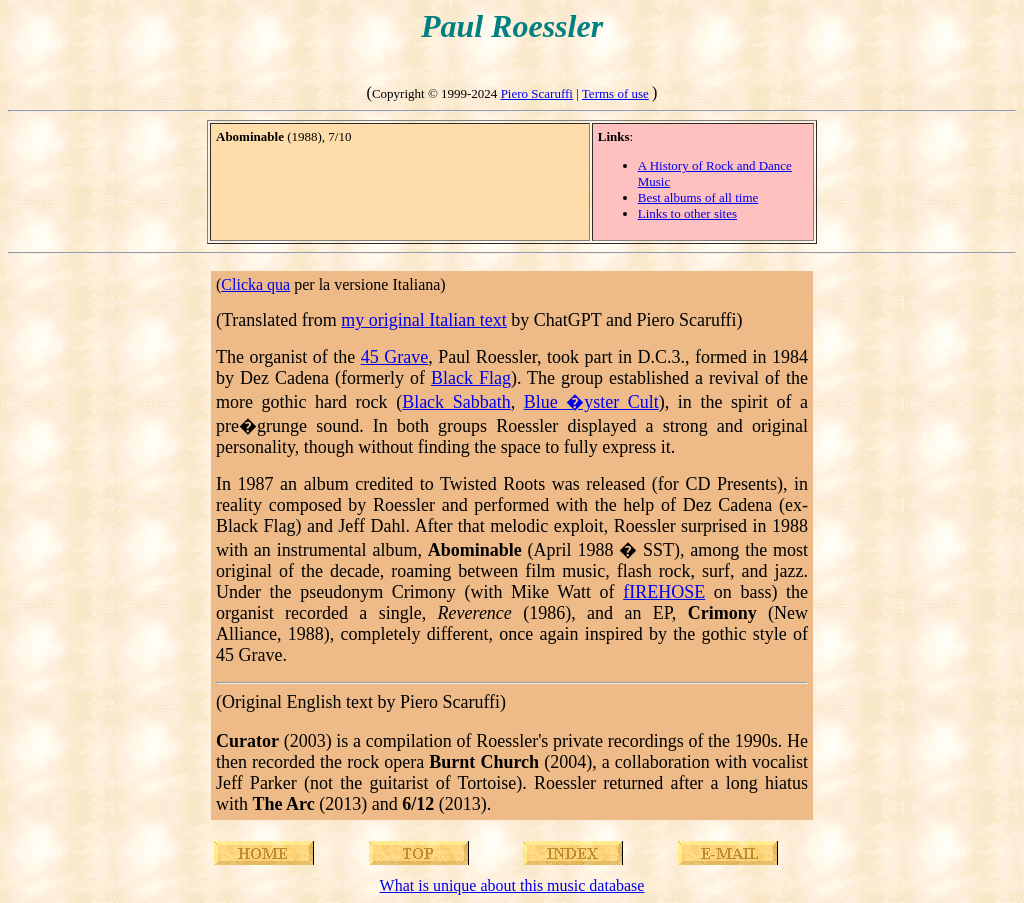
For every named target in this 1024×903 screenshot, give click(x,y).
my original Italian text (423, 320)
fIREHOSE (664, 592)
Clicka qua (255, 284)
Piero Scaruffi (537, 93)
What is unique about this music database (512, 885)
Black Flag (471, 378)
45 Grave (394, 357)
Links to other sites (687, 213)
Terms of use (615, 93)
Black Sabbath (456, 402)
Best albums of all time (698, 197)
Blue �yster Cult (591, 402)
